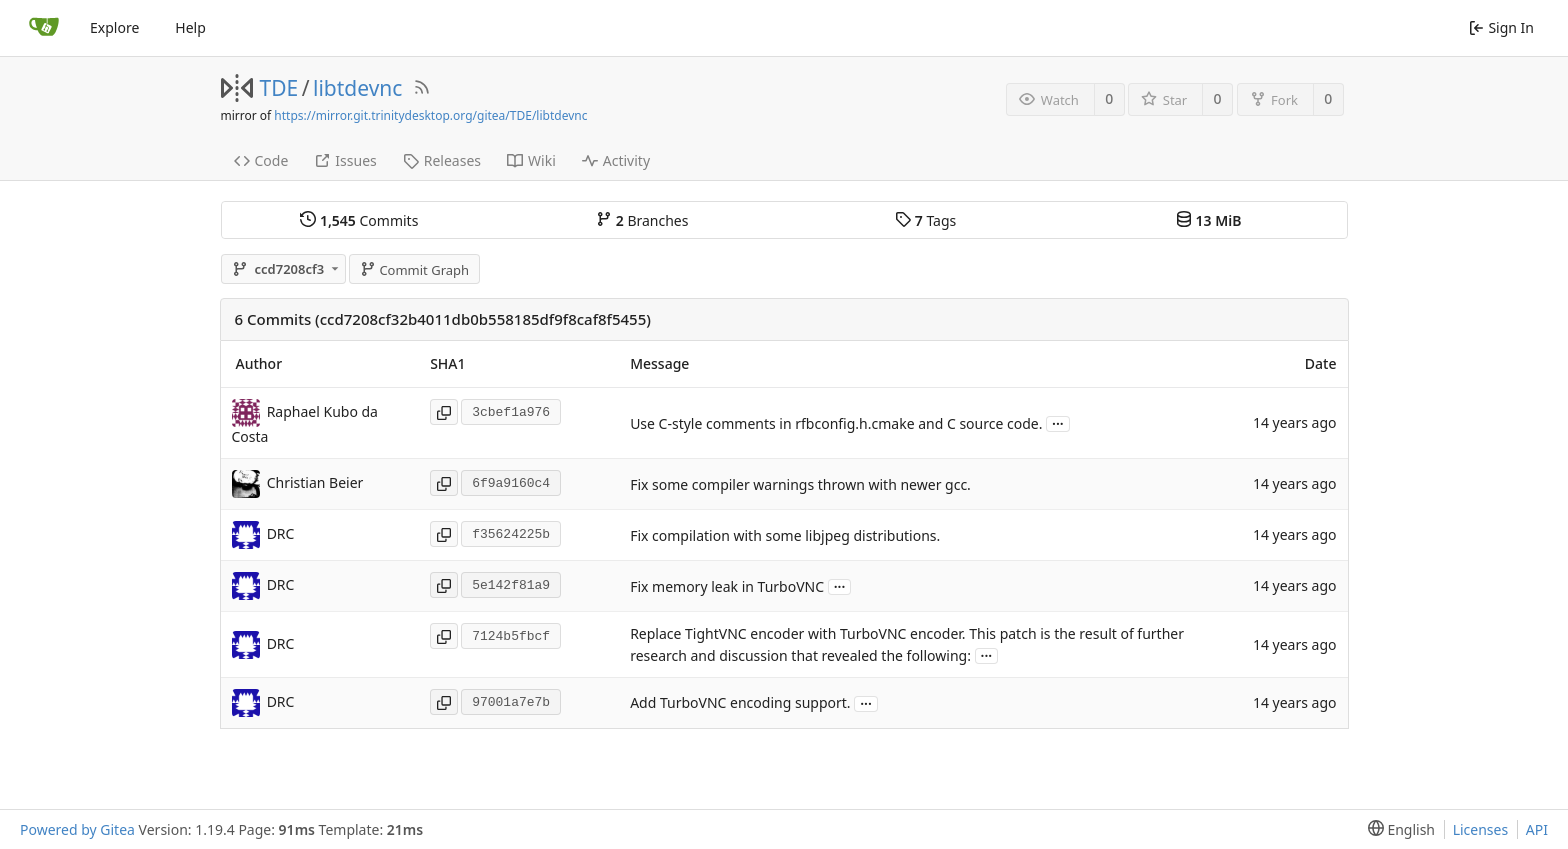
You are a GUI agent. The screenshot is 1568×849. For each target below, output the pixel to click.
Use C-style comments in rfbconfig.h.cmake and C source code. (836, 423)
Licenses (1481, 829)
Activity (616, 160)
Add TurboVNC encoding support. (740, 703)
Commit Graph (414, 270)
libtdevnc (357, 88)
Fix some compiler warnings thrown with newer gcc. (800, 484)
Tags (925, 220)
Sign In (1501, 27)
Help (190, 27)
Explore (114, 27)
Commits (359, 220)
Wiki (531, 160)
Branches (642, 220)
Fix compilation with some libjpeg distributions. (785, 535)
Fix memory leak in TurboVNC (727, 586)
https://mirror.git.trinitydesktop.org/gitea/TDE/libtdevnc (430, 115)
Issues (345, 160)
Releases (442, 160)
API (1537, 829)
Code (261, 160)
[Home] (44, 28)
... (1058, 422)
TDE (279, 88)
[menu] (1397, 829)
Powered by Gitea (77, 829)
